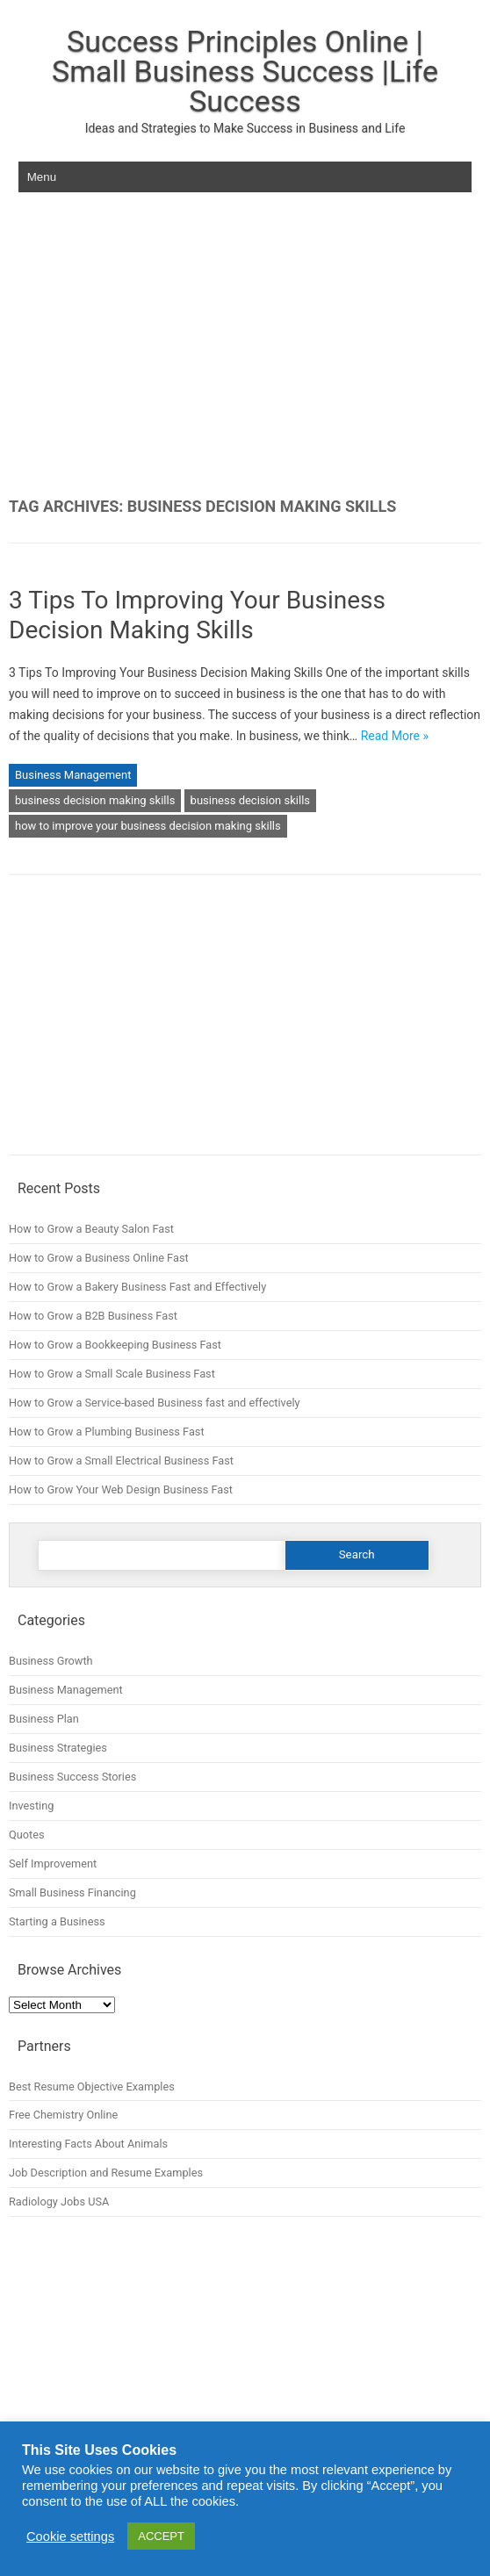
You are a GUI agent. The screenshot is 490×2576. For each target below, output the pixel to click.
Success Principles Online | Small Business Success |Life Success (245, 71)
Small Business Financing (72, 1892)
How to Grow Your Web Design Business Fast (121, 1489)
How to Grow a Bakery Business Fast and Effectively (137, 1286)
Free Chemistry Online (63, 2114)
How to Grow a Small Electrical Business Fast (121, 1460)
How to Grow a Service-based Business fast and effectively (154, 1402)
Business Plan (44, 1718)
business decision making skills (95, 800)
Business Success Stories (72, 1776)
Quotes (27, 1834)
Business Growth (51, 1660)
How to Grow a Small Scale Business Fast (112, 1373)
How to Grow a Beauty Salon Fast (91, 1228)
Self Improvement (53, 1863)
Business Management (73, 774)
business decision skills (250, 800)
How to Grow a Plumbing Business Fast (107, 1431)
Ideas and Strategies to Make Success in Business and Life (245, 128)
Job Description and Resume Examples (106, 2172)
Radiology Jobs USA (59, 2201)
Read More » (395, 736)
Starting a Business (57, 1921)
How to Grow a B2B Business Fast (93, 1315)
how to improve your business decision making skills (148, 825)
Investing (31, 1805)
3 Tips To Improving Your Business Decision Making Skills (197, 615)
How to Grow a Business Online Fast (99, 1257)
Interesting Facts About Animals (88, 2143)
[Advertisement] (245, 345)
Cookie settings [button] (70, 2536)
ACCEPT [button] (161, 2536)
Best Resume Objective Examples (92, 2086)
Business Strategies (58, 1747)
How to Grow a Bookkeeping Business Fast (115, 1344)
